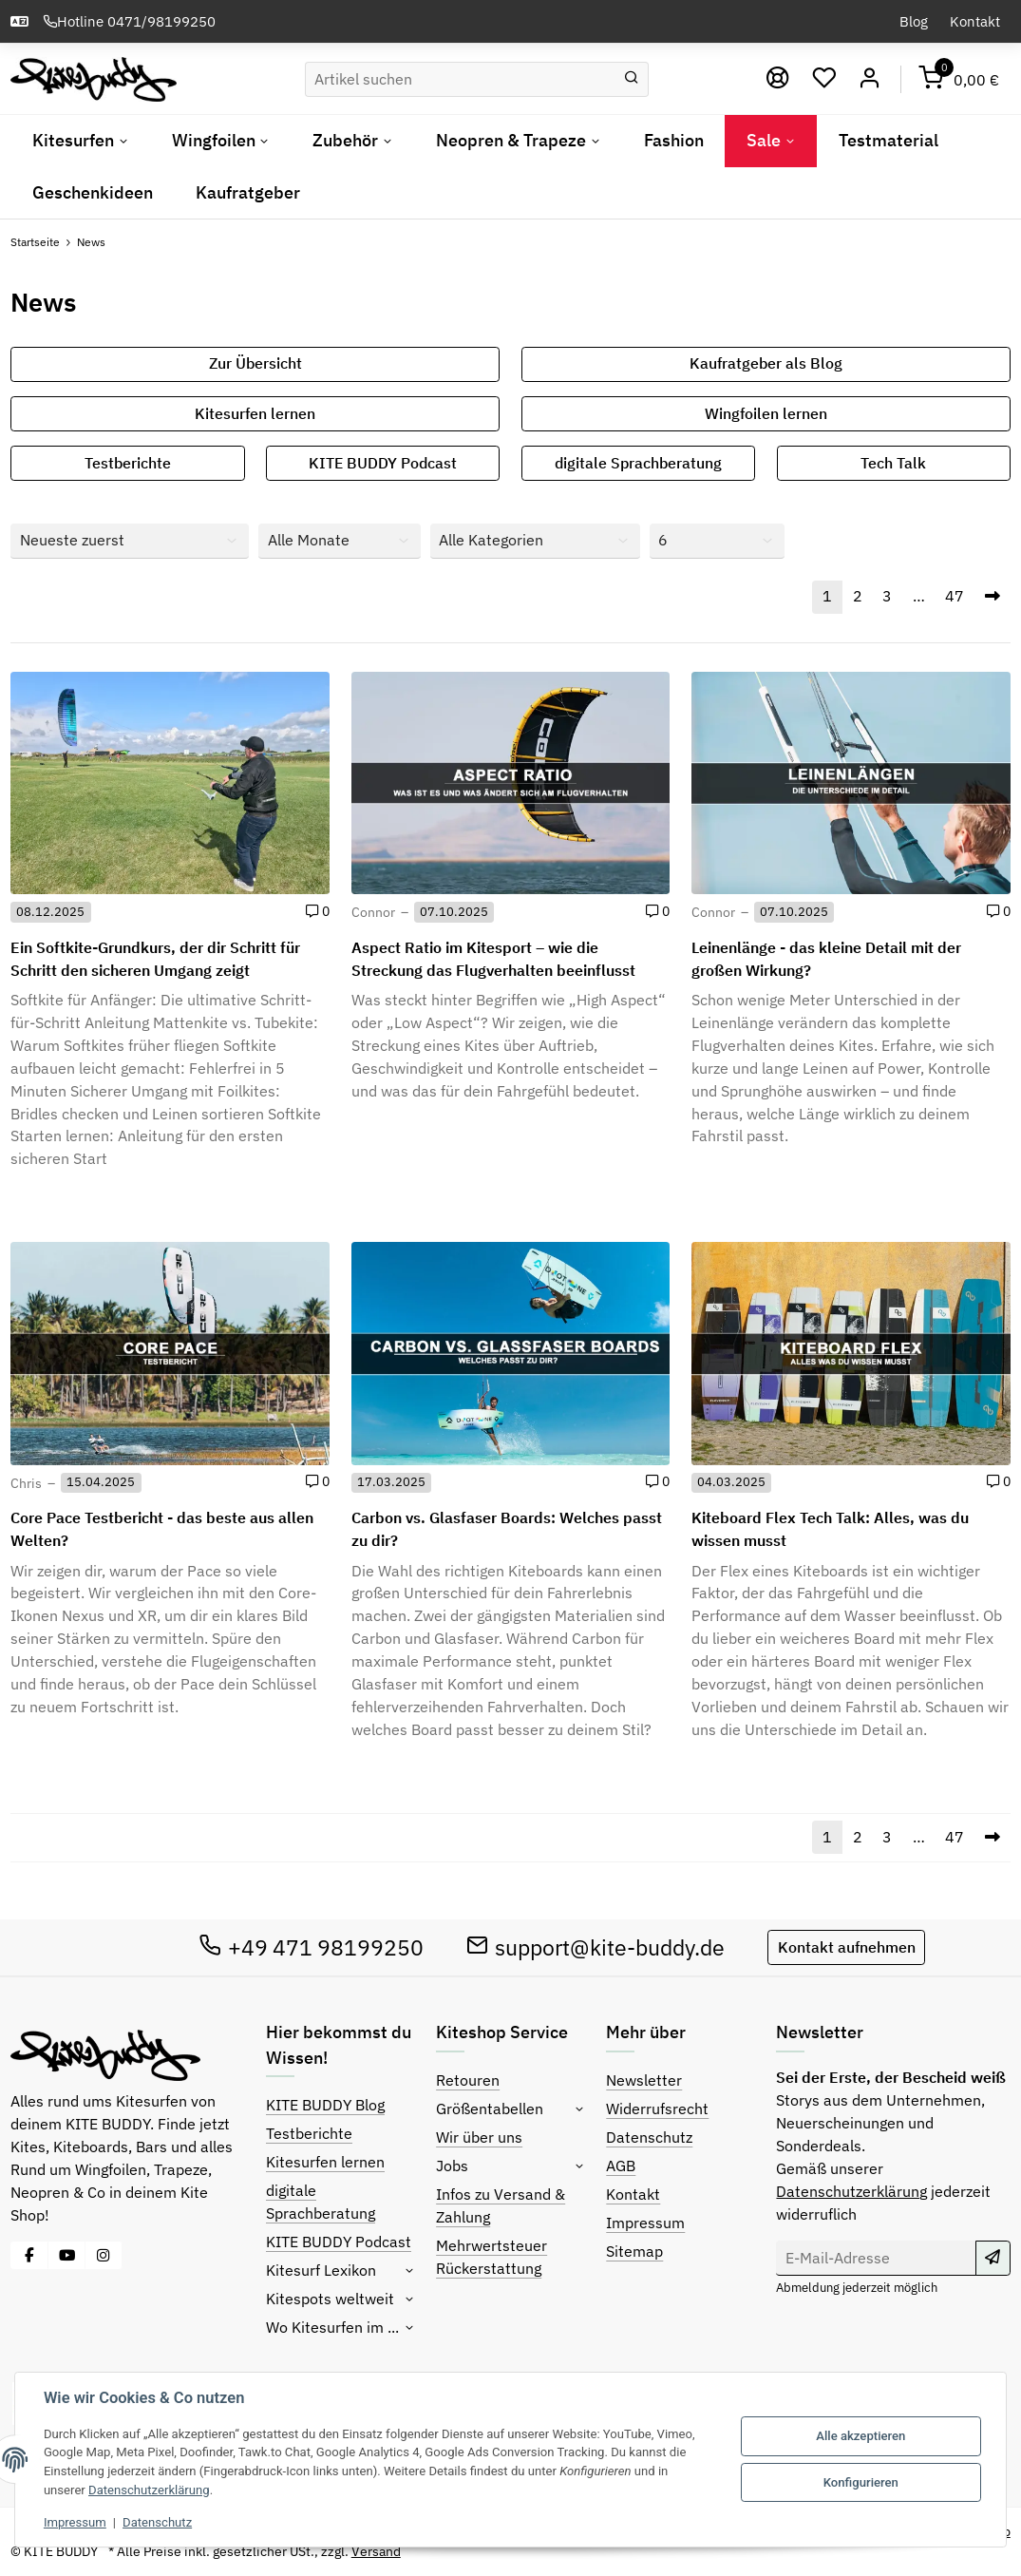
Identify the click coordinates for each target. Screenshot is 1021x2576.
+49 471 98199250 (311, 1947)
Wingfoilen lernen (766, 413)
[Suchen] (460, 79)
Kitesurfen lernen (255, 413)
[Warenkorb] (959, 79)
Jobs (452, 2165)
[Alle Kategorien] (535, 541)
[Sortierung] (129, 541)
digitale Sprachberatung (638, 462)
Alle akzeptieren (860, 2436)
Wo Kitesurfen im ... (332, 2327)
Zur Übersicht (255, 362)
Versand (376, 2551)
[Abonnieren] (993, 2258)
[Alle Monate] (339, 541)
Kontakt (975, 20)
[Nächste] (992, 597)
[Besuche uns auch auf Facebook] (29, 2255)
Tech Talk (893, 462)
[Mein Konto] (870, 79)
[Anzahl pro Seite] (717, 541)
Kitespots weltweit (330, 2298)
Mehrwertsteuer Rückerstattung (491, 2257)
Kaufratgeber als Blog (766, 362)
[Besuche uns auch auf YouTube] (66, 2255)
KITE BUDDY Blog (325, 2104)
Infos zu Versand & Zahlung (500, 2205)
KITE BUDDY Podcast (383, 462)
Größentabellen (489, 2108)
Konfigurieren (860, 2482)
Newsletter (644, 2079)
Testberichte (128, 462)
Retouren (468, 2079)
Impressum (645, 2222)
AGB (620, 2165)
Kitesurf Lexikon (321, 2270)
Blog (913, 20)
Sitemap (634, 2251)
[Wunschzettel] (825, 79)
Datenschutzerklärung (851, 2191)
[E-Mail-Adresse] (876, 2258)
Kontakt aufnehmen (847, 1946)
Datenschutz (649, 2137)
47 (954, 595)
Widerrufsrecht (657, 2108)
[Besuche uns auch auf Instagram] (104, 2255)
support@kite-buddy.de (596, 1947)
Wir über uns (479, 2137)
